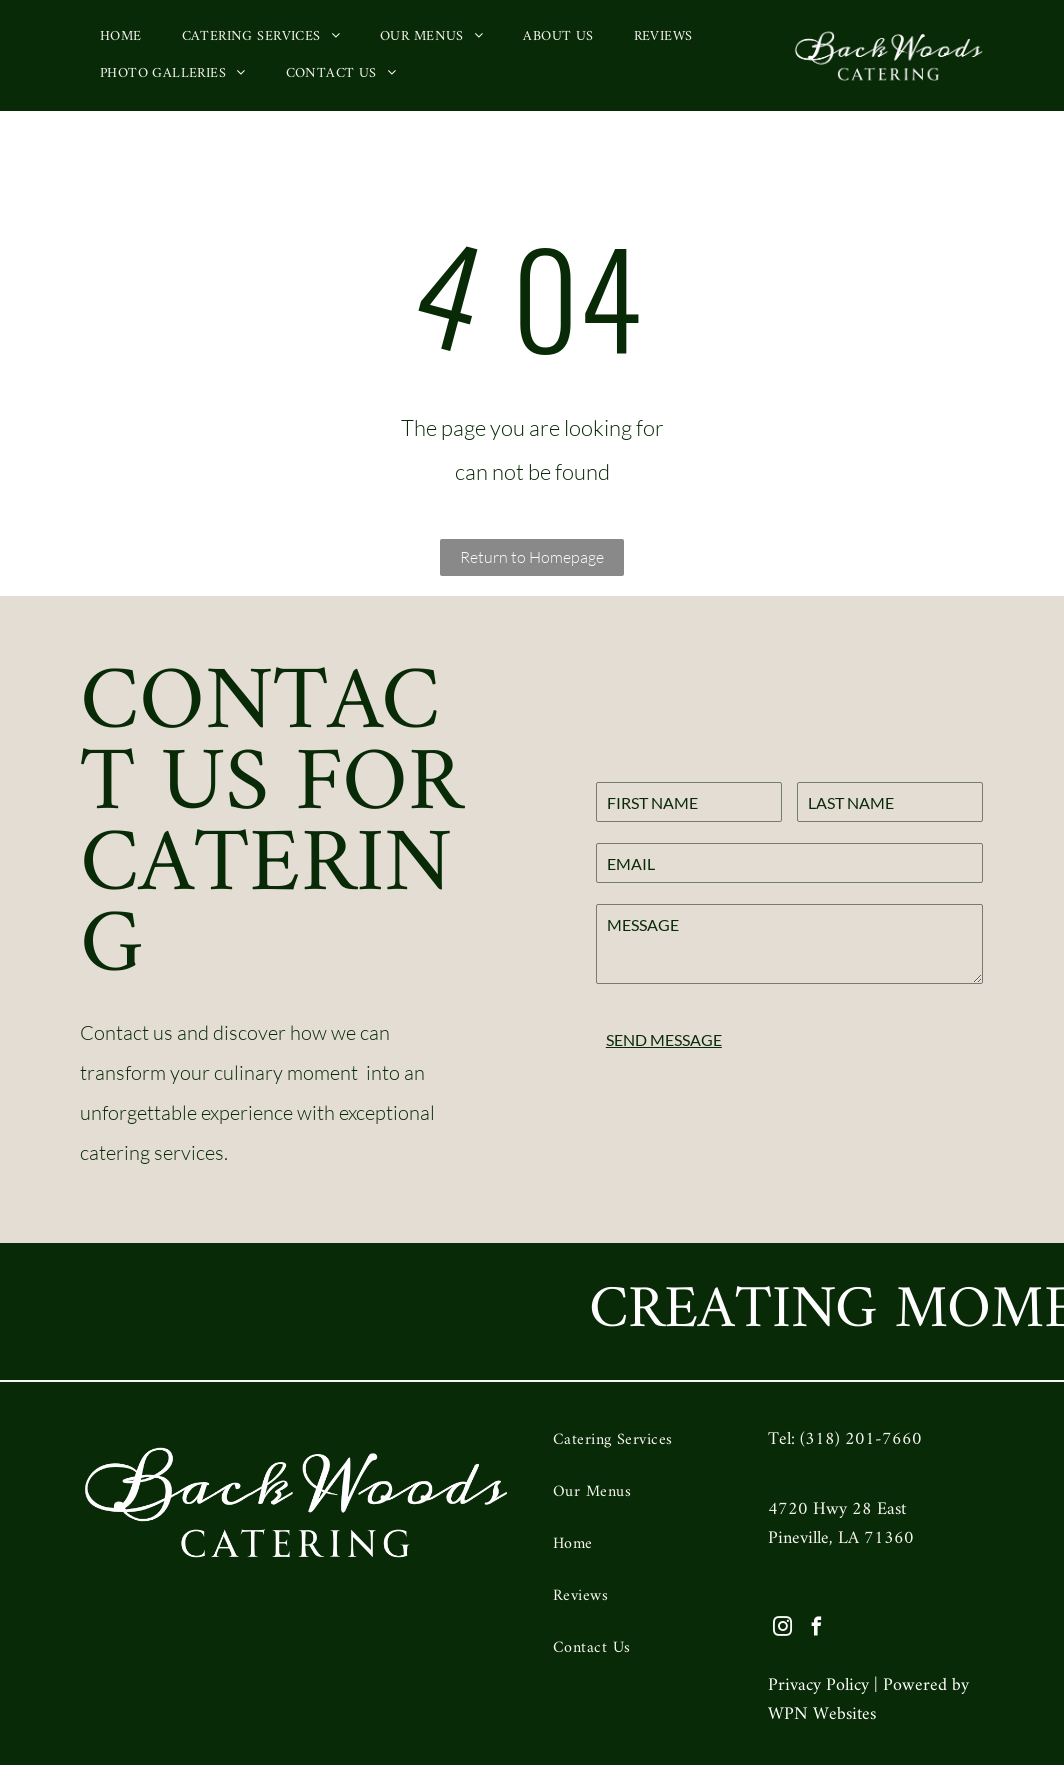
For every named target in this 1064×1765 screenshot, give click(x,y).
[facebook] (816, 1629)
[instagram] (782, 1629)
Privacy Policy (818, 1685)
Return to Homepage (532, 557)
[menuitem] (121, 37)
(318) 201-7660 (861, 1439)
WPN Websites (822, 1714)
